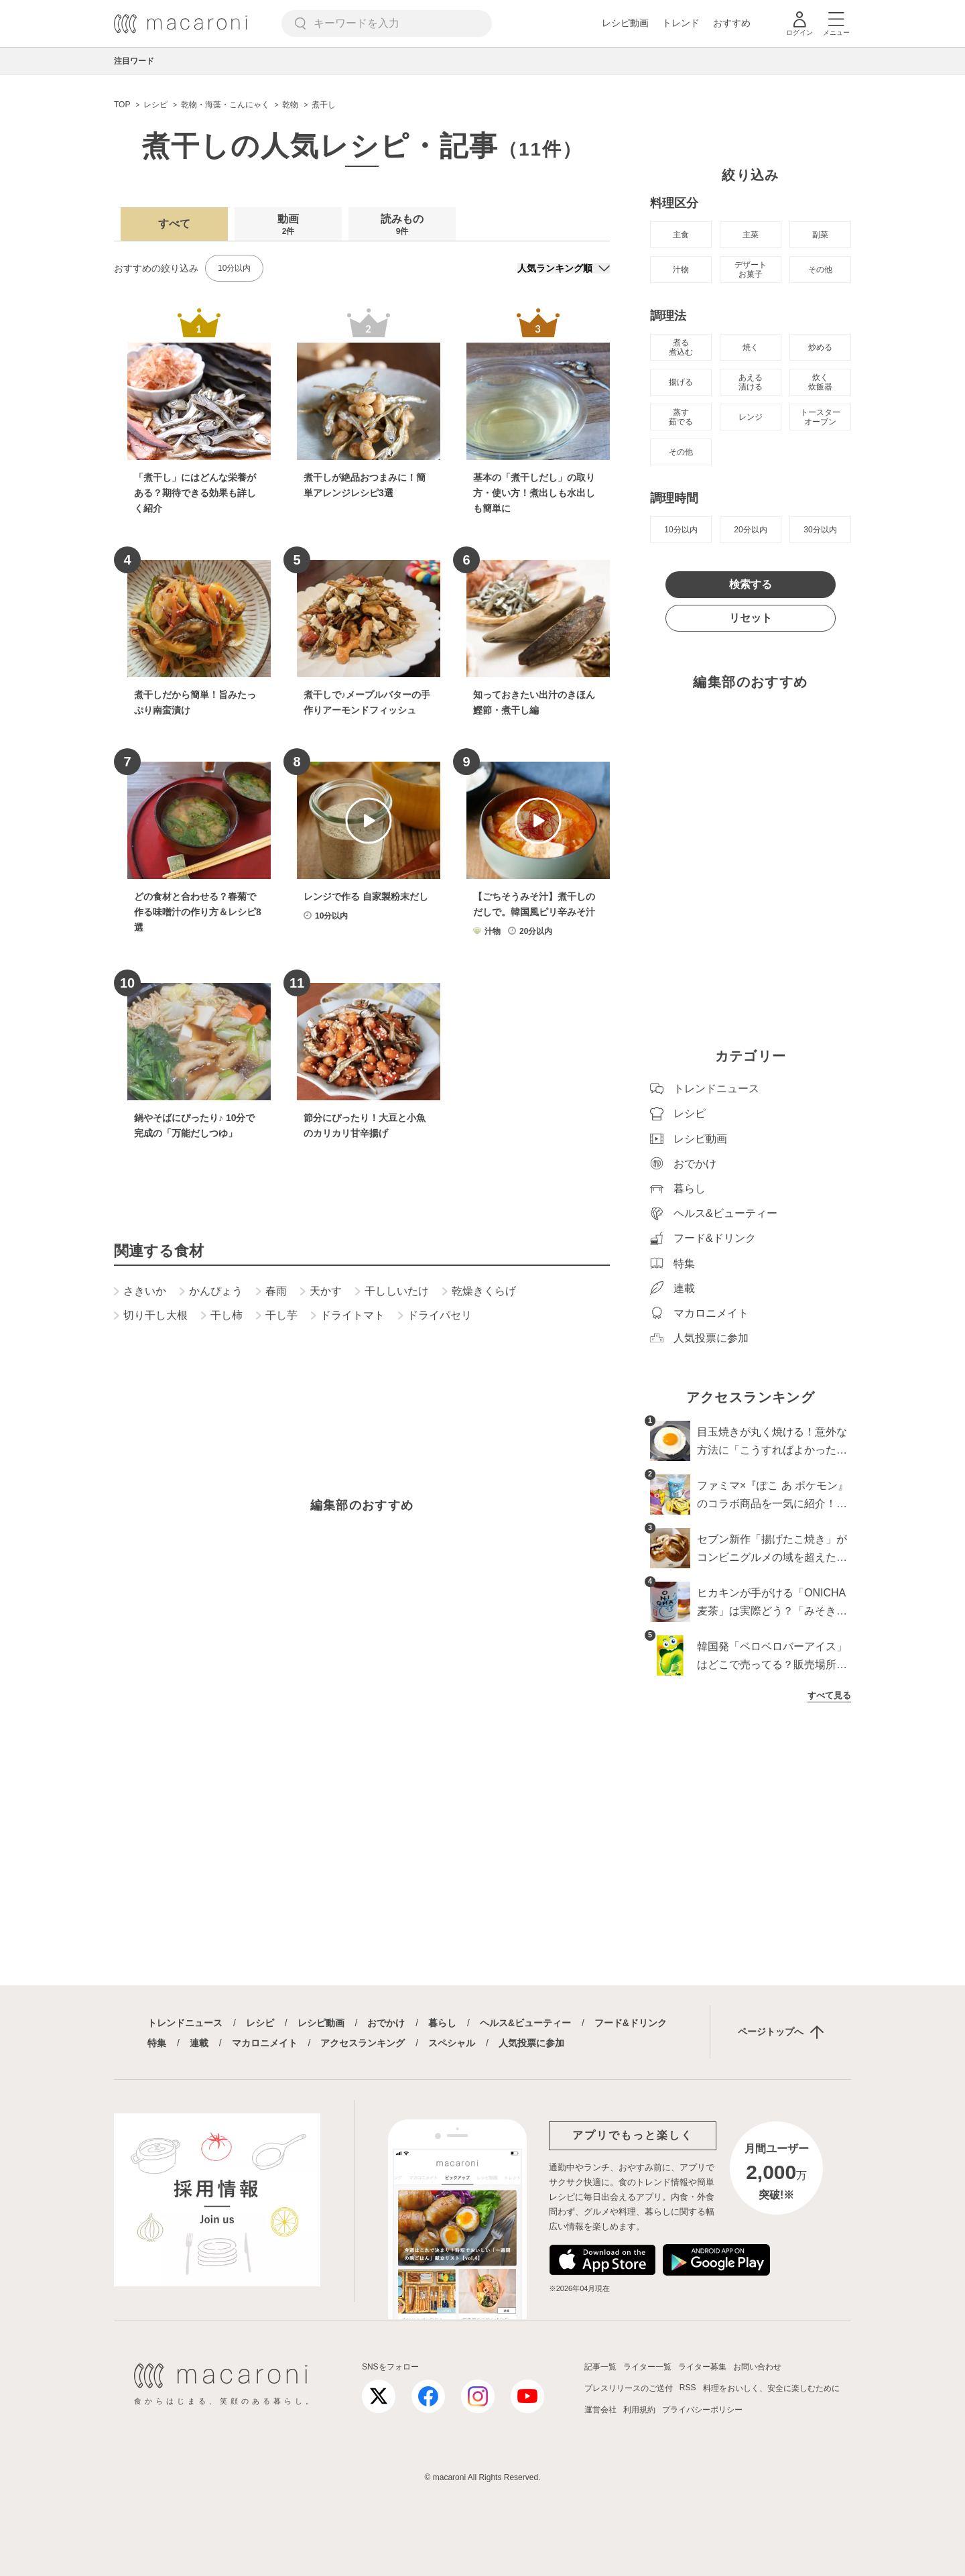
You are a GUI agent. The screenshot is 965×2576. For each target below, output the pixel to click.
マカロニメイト (265, 2043)
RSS (688, 2387)
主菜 (751, 234)
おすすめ (732, 22)
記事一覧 (600, 2367)
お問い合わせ (757, 2367)
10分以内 (234, 268)
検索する (750, 584)
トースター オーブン (820, 417)
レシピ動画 (625, 22)
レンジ (750, 417)
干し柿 (222, 1315)
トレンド (681, 22)
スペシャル (451, 2043)
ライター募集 (702, 2367)
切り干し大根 (151, 1315)
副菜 (820, 234)
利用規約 (639, 2409)
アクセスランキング (362, 2043)
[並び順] (563, 268)
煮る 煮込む (681, 347)
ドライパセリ (435, 1315)
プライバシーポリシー (702, 2409)
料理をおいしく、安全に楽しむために (771, 2388)
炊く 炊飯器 (820, 382)
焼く (751, 347)
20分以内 (750, 529)
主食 (681, 234)
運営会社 (600, 2409)
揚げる (681, 382)
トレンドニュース (184, 2022)
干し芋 (277, 1315)
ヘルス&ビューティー (525, 2022)
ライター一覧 (647, 2367)
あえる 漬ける (750, 382)
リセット (750, 618)
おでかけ (386, 2022)
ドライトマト (348, 1315)
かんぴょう (211, 1291)
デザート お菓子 (750, 269)
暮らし (442, 2022)
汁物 (681, 269)
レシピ (260, 2022)
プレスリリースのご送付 (628, 2388)
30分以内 (819, 529)
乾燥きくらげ (479, 1291)
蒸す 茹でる (681, 417)
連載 (199, 2043)
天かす (321, 1291)
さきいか (140, 1291)
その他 (820, 269)
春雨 (271, 1291)
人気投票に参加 (531, 2043)
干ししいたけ (392, 1291)
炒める (820, 347)
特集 (156, 2043)
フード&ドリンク (630, 2022)
